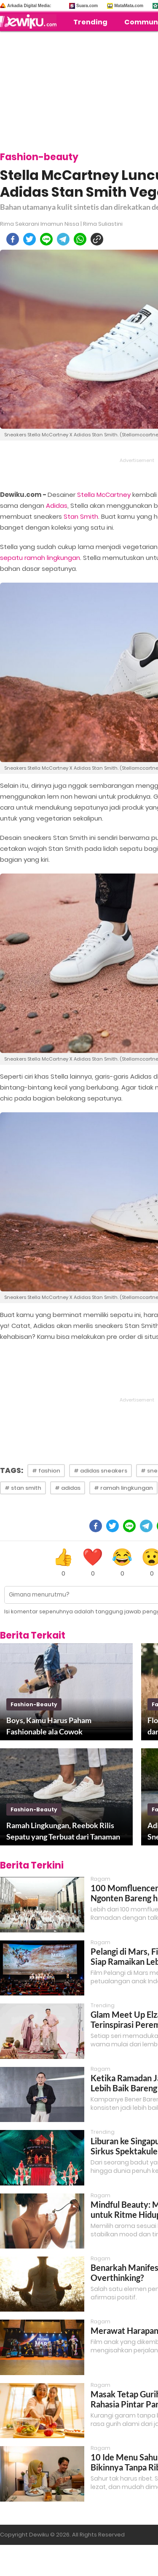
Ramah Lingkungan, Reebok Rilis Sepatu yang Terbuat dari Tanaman (63, 1831)
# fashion (46, 1471)
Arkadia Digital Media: (29, 5)
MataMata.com (128, 5)
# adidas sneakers (100, 1471)
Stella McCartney (104, 494)
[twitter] (29, 239)
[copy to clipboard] (96, 239)
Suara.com (87, 5)
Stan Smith (81, 516)
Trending (90, 22)
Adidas (56, 505)
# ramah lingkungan (123, 1488)
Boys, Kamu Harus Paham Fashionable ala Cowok (48, 1726)
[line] (46, 239)
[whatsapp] (80, 239)
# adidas (67, 1488)
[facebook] (12, 239)
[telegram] (63, 239)
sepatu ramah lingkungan (40, 557)
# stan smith (23, 1488)
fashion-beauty (34, 1704)
